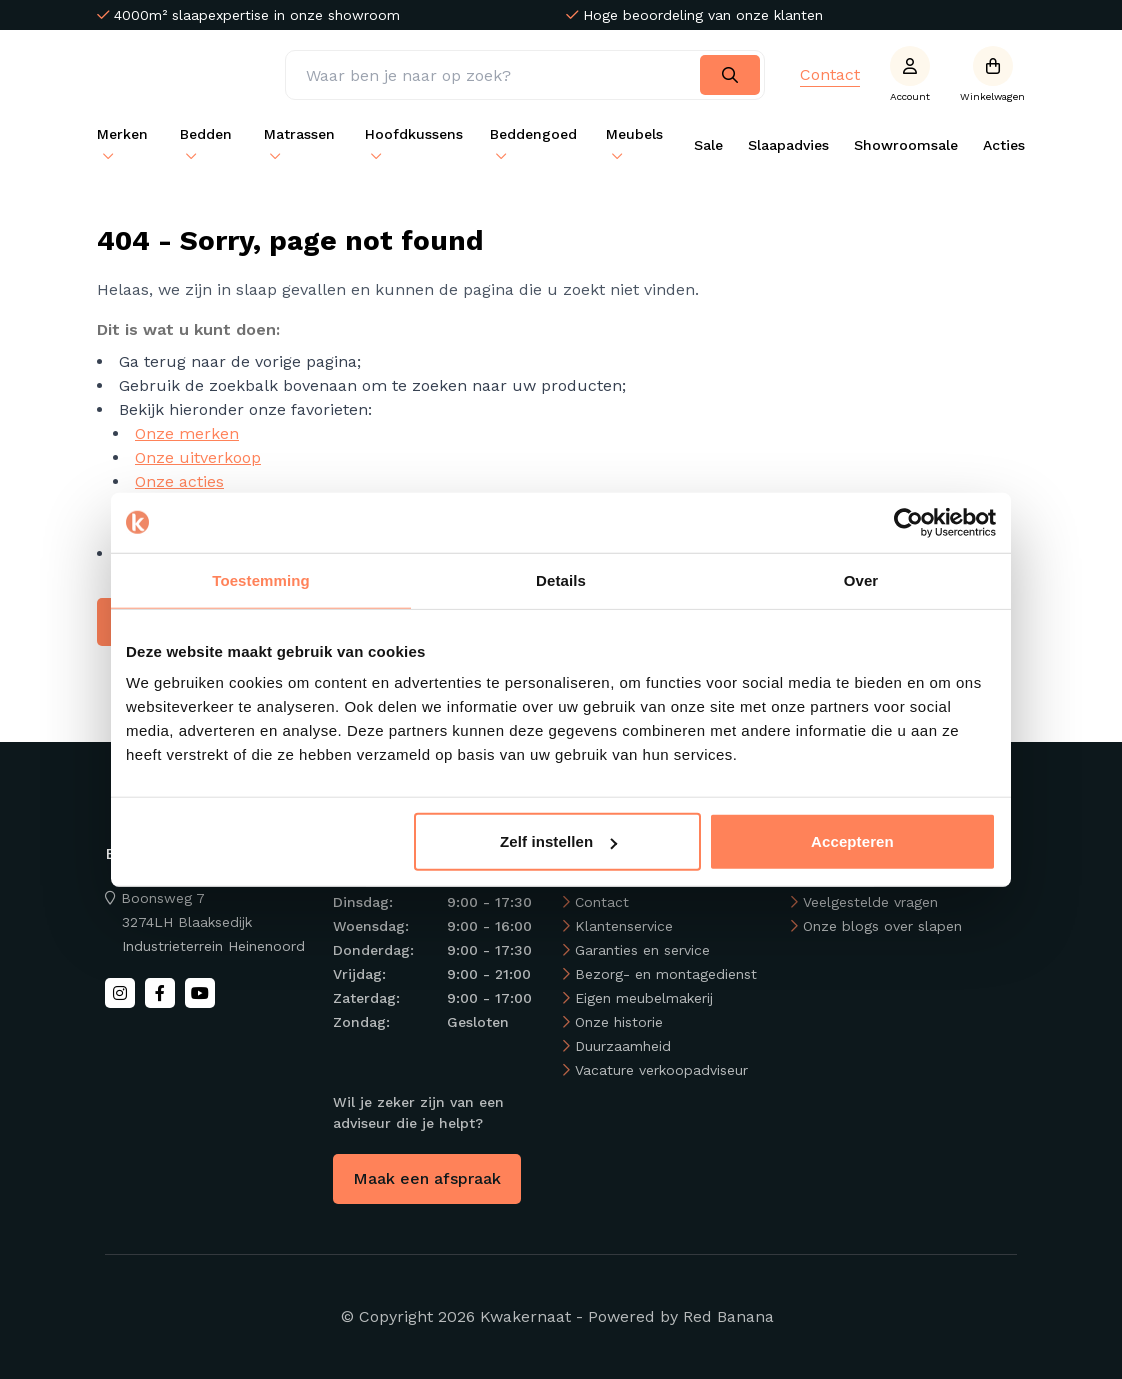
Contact (830, 74)
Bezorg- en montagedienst (666, 974)
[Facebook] (160, 993)
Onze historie (619, 1022)
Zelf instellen (558, 841)
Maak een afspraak (427, 1178)
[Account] (910, 75)
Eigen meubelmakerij (644, 998)
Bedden (206, 134)
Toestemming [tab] (261, 579)
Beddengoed (533, 134)
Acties (1004, 145)
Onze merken (187, 433)
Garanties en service (642, 950)
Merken (122, 134)
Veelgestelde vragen (870, 902)
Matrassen (299, 134)
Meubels (634, 134)
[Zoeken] (525, 75)
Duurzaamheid (623, 1046)
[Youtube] (200, 993)
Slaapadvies (788, 145)
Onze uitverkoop (198, 457)
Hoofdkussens (414, 134)
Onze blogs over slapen (882, 926)
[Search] (730, 75)
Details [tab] (561, 579)
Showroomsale (906, 145)
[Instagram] (120, 993)
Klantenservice (624, 926)
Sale (708, 145)
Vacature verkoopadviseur (661, 1070)
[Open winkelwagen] (992, 75)
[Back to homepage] (191, 75)
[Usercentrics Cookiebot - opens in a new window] (908, 522)
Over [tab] (861, 579)
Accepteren (852, 841)
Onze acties (179, 481)
